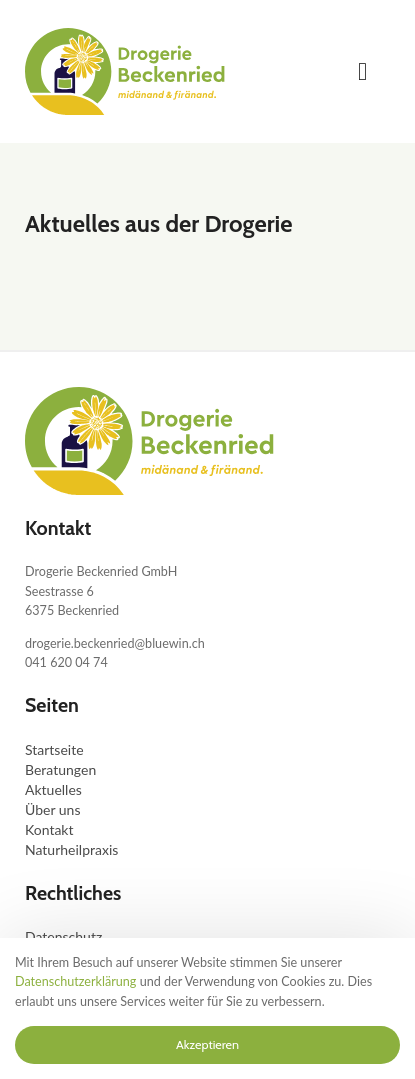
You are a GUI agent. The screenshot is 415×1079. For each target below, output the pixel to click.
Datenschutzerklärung (75, 981)
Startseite (54, 749)
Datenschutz (63, 936)
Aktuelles (53, 789)
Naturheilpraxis (71, 849)
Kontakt (49, 829)
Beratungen (60, 769)
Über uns (52, 809)
